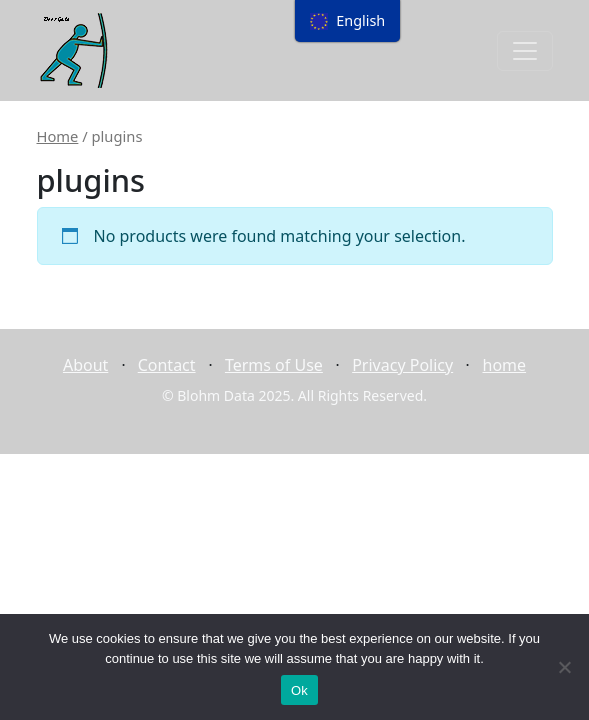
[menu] (348, 21)
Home (58, 136)
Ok (299, 690)
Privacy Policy (402, 365)
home (505, 365)
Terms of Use (274, 365)
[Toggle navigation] (525, 51)
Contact (167, 365)
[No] (564, 667)
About (85, 365)
